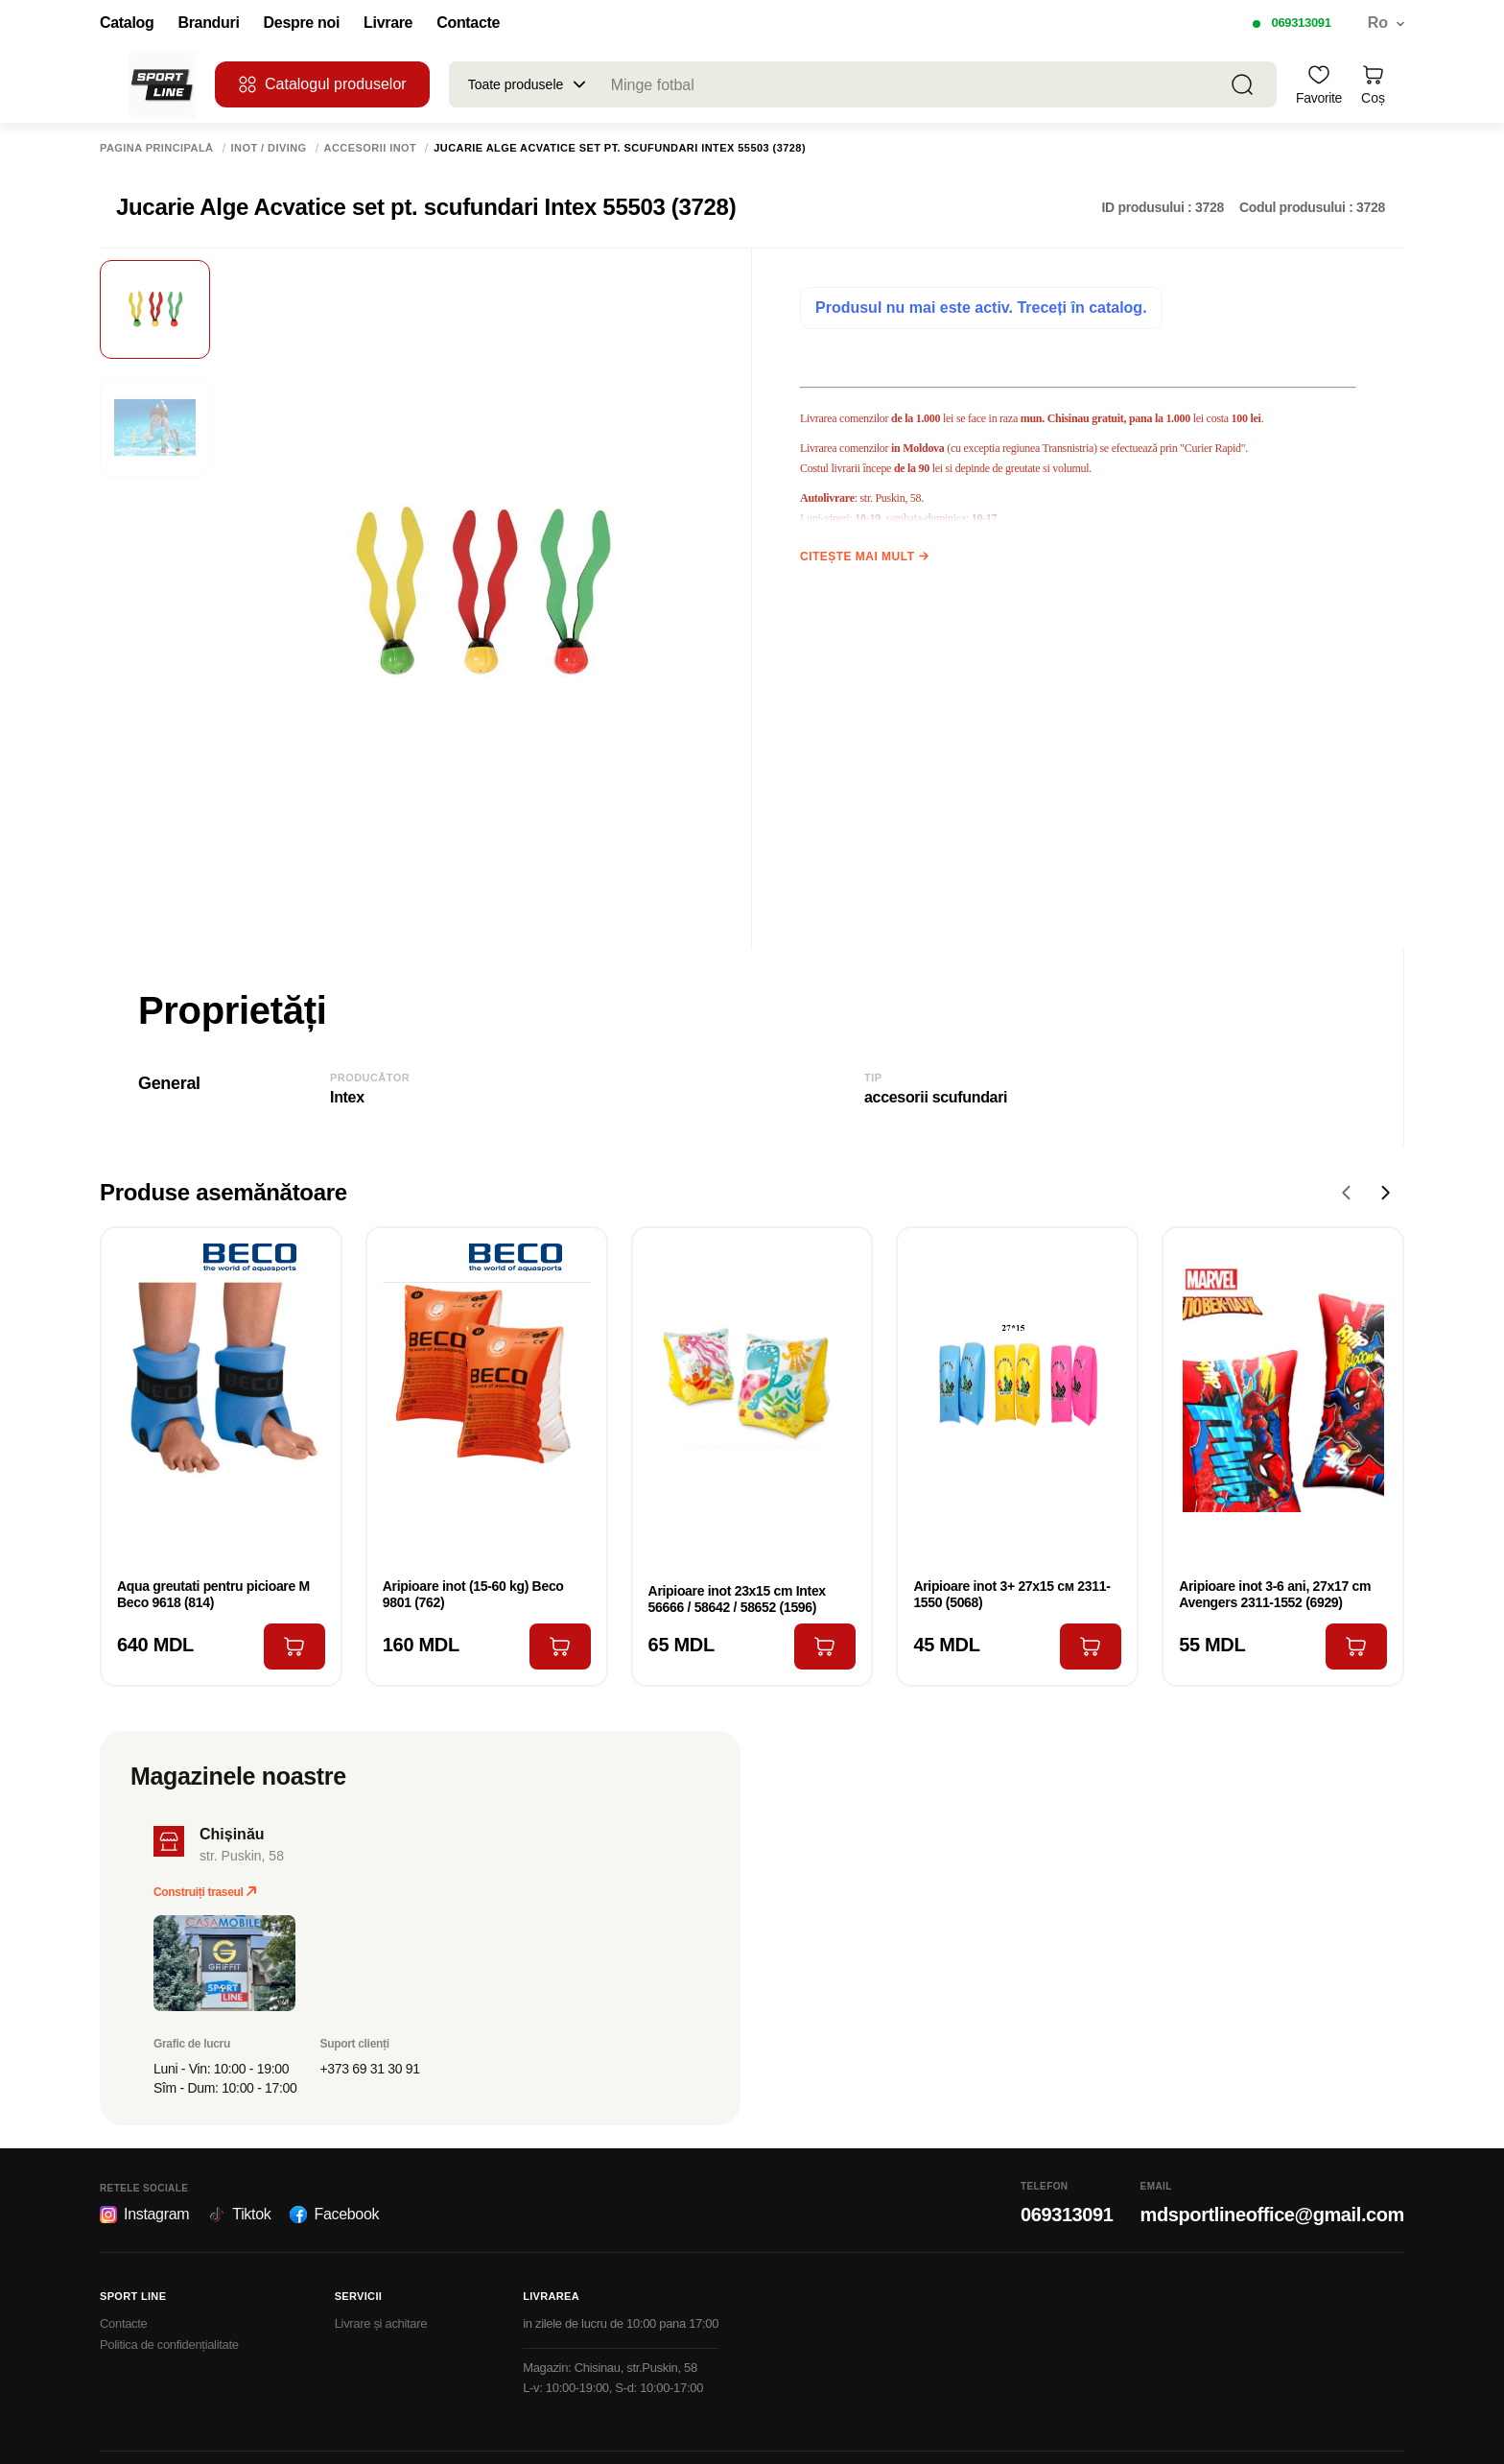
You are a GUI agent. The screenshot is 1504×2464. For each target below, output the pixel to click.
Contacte (468, 23)
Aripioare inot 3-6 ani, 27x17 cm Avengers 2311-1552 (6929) (1275, 1594)
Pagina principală (157, 148)
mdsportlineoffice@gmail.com (1272, 2214)
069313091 (1300, 22)
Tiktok (239, 2214)
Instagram (144, 2214)
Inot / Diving (269, 148)
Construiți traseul (204, 1892)
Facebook (334, 2214)
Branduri (208, 23)
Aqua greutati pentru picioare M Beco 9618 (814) (213, 1594)
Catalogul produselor (322, 84)
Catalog (126, 23)
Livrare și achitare (381, 2323)
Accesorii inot (370, 148)
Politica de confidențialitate (169, 2344)
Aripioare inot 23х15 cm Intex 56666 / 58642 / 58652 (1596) (737, 1599)
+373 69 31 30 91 (370, 2068)
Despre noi (302, 23)
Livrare (388, 23)
